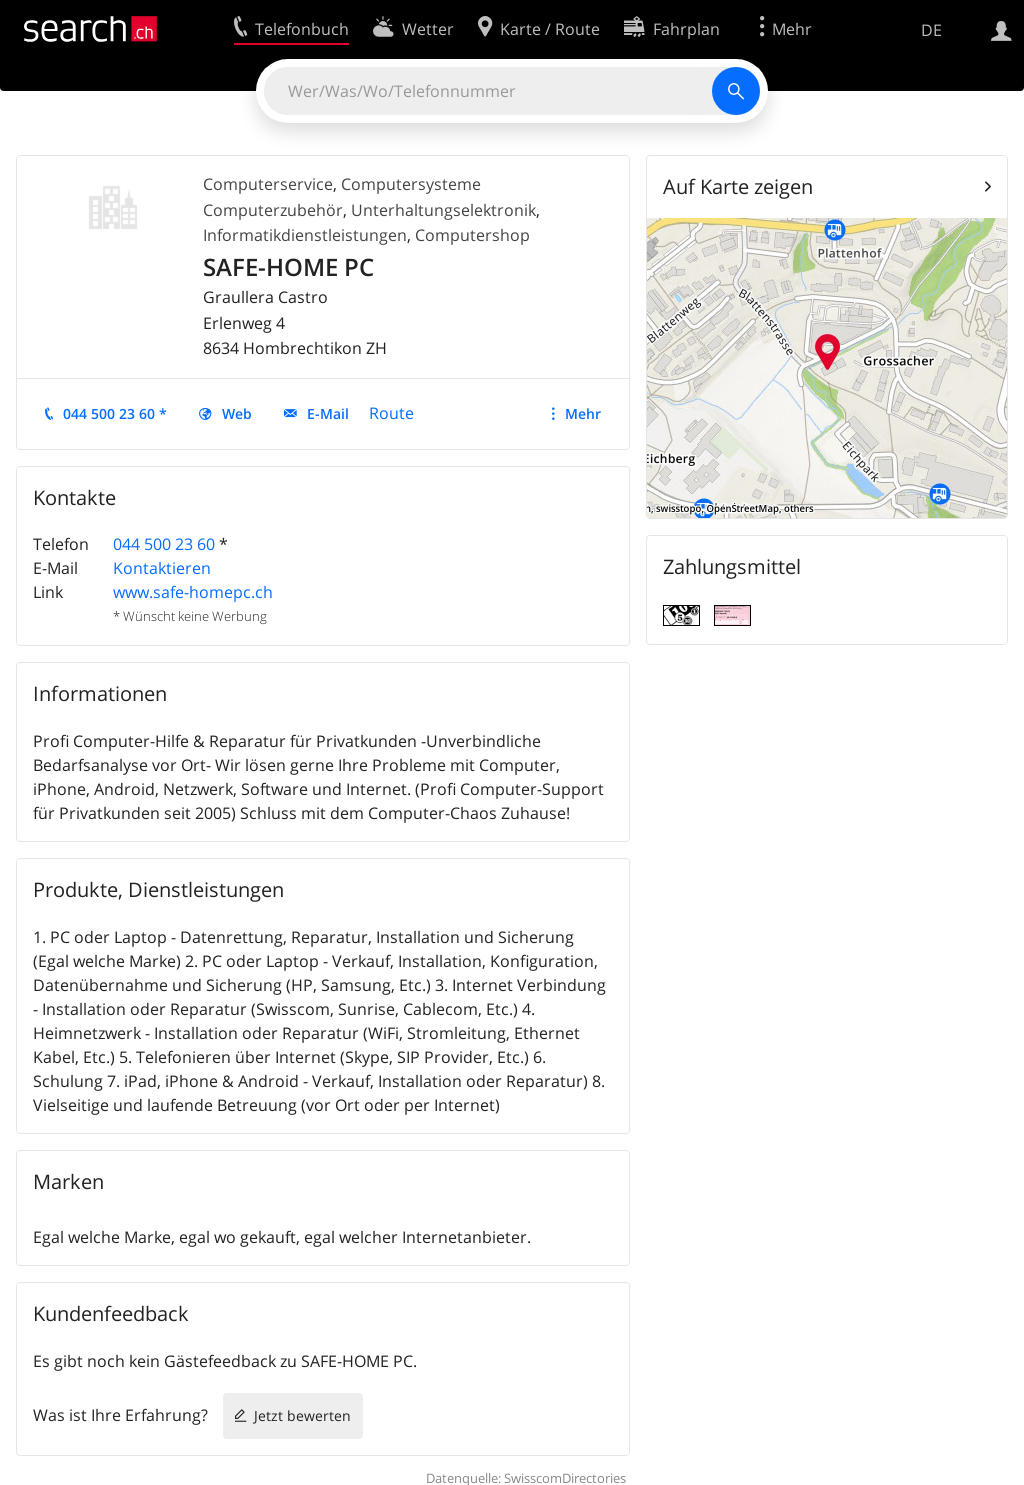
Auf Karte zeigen (738, 186)
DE (931, 30)
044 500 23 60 (164, 544)
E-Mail (328, 413)
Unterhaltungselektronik (443, 210)
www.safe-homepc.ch (193, 592)
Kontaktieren (162, 568)
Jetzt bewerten (302, 1415)
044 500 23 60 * (115, 413)
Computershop (472, 235)
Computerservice (268, 184)
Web (237, 413)
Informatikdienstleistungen (305, 235)
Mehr (583, 413)
